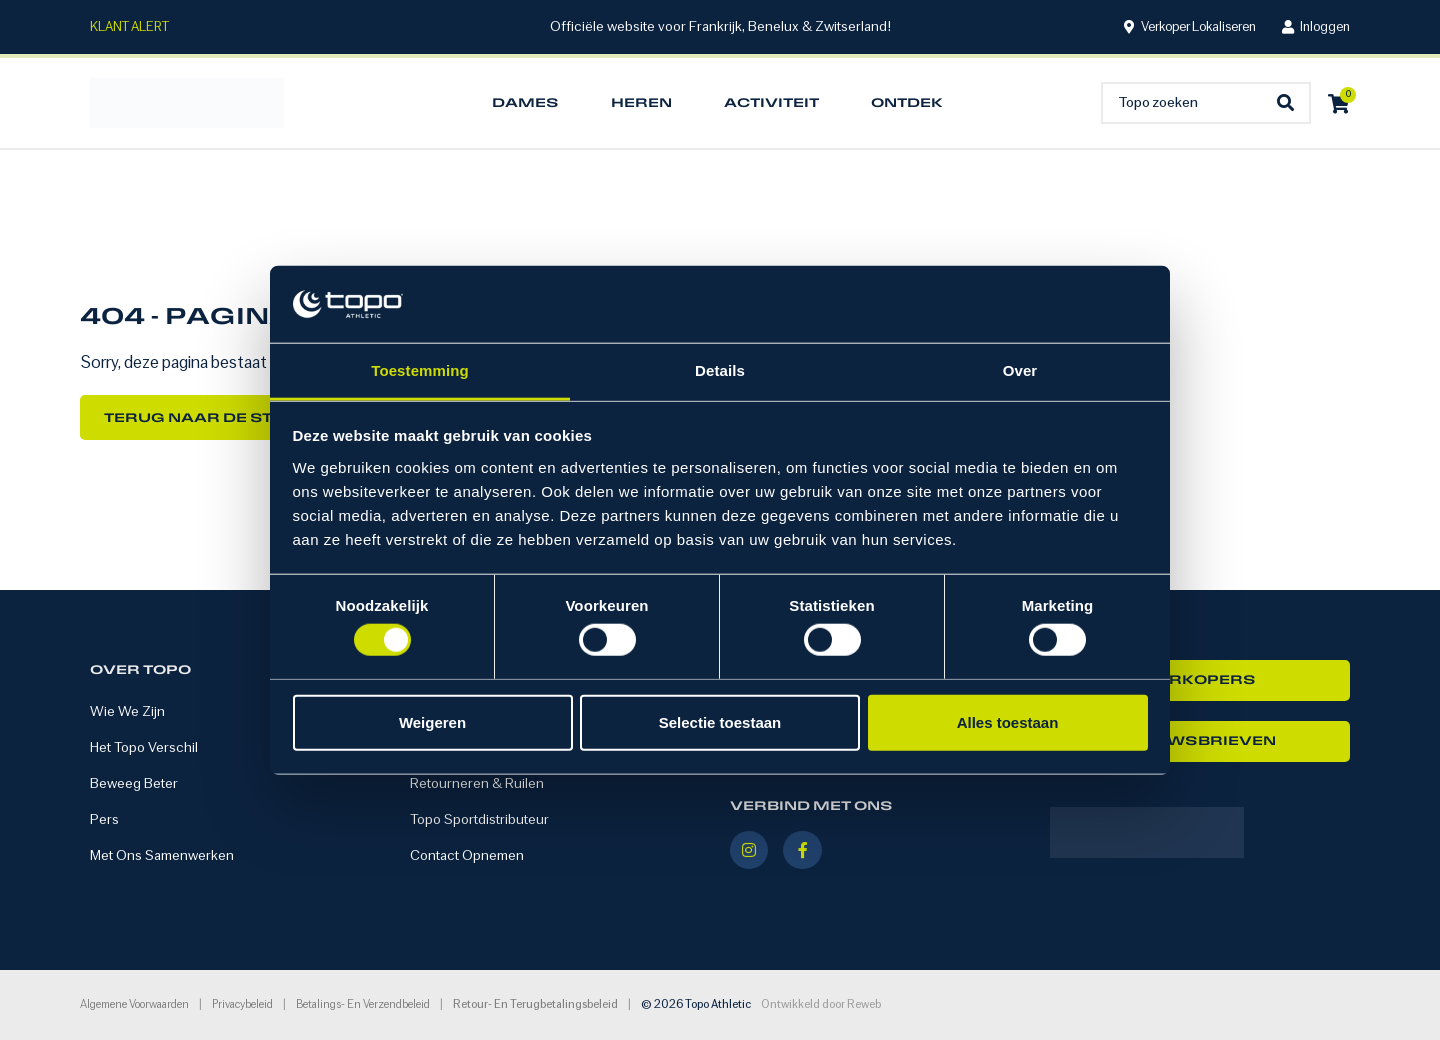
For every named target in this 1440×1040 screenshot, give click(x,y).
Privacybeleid (242, 1004)
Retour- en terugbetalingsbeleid (535, 1004)
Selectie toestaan (720, 721)
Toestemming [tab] (420, 370)
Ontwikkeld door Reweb (821, 1004)
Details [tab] (720, 370)
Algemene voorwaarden (134, 1004)
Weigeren (432, 721)
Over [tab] (1020, 370)
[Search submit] (1290, 103)
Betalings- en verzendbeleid (363, 1004)
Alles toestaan (1008, 721)
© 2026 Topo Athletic (696, 1004)
